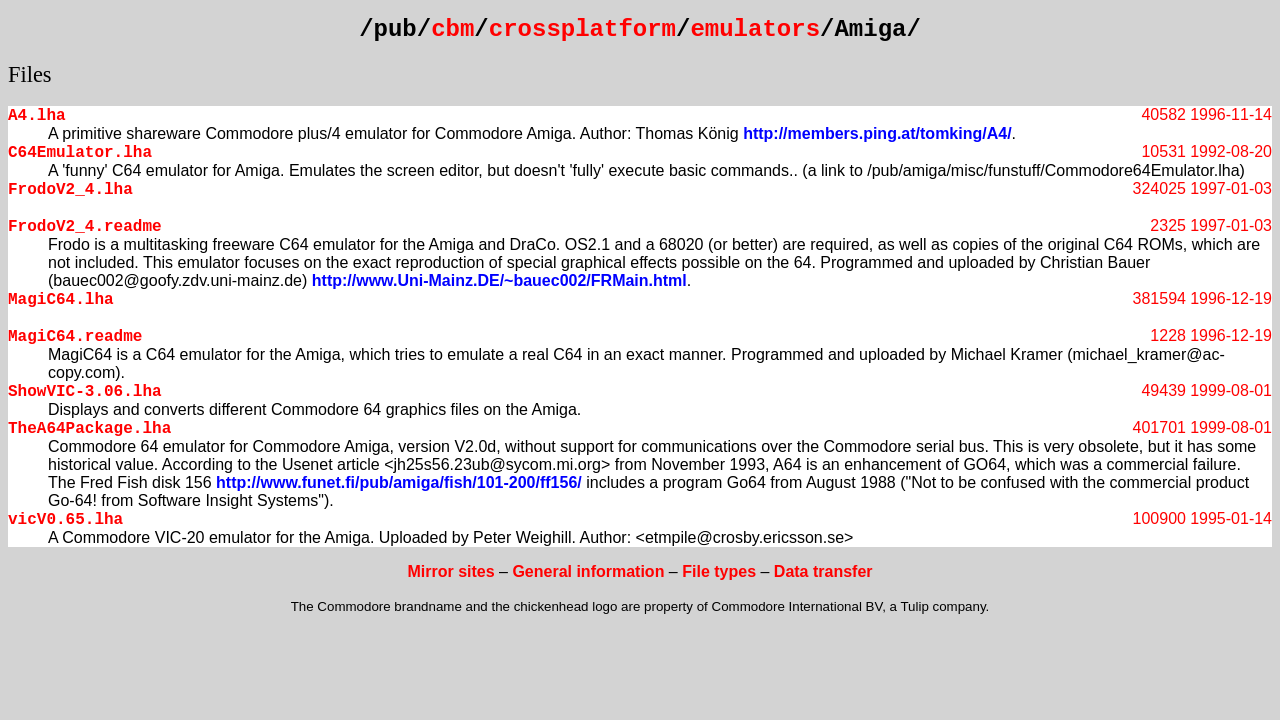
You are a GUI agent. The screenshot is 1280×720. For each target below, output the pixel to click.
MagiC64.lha (61, 300)
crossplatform (582, 29)
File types (719, 571)
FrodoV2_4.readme (85, 227)
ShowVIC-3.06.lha (85, 392)
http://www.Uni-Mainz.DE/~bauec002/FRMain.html (499, 280)
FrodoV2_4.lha (70, 190)
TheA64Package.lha (89, 429)
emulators (755, 29)
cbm (452, 29)
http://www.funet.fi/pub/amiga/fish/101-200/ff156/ (399, 482)
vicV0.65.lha (65, 520)
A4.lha (37, 116)
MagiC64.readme (75, 337)
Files (30, 74)
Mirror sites (450, 571)
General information (588, 571)
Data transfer (823, 571)
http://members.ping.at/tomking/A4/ (877, 133)
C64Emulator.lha (80, 153)
